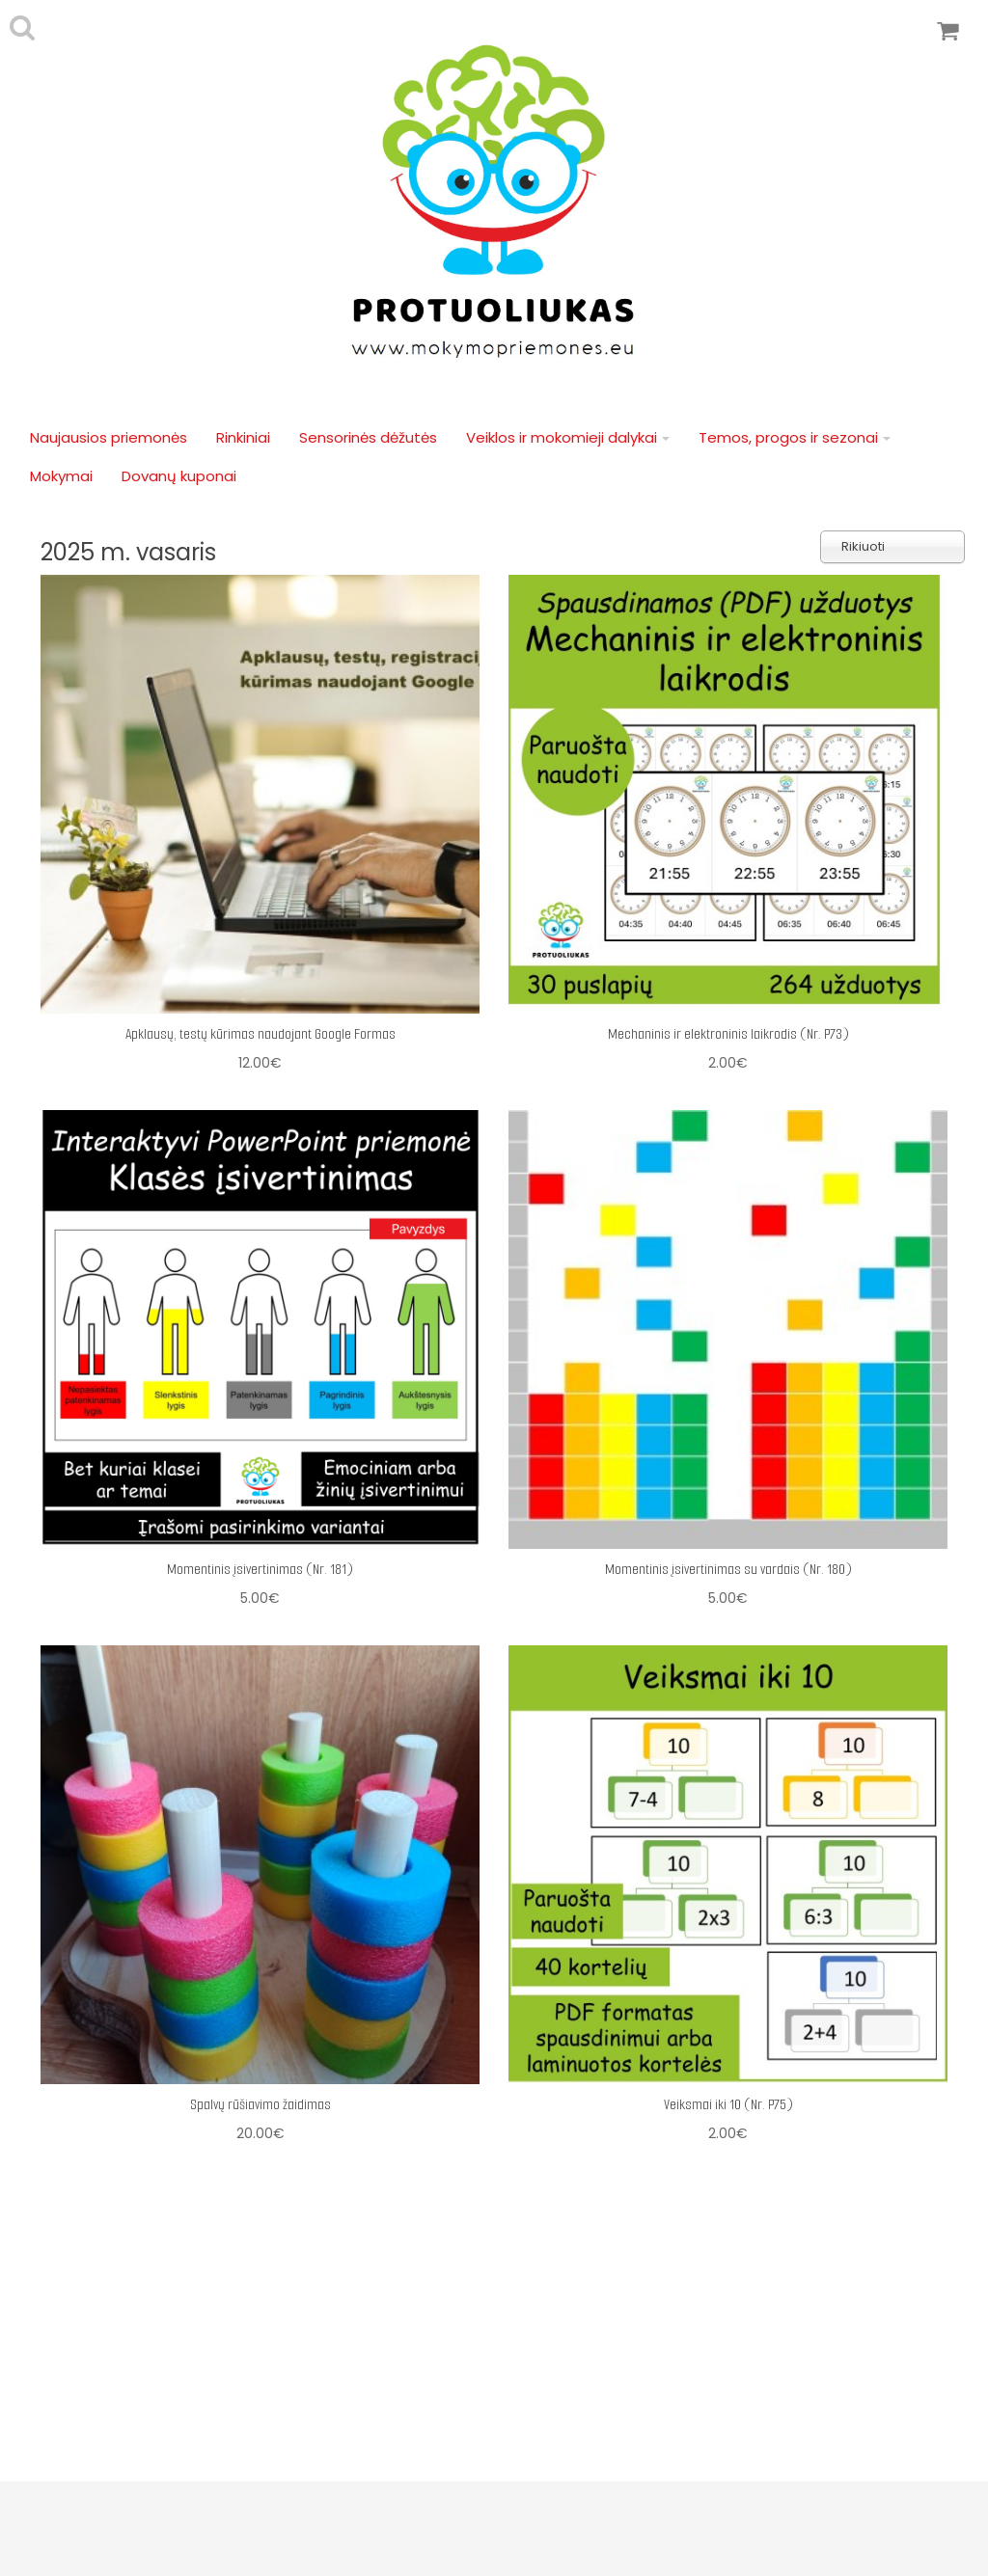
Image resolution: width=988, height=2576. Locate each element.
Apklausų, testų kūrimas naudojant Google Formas (260, 1034)
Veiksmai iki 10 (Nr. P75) (728, 2104)
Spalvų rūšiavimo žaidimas (260, 2104)
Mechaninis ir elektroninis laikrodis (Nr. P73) (728, 1034)
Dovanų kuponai (179, 476)
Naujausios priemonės (108, 437)
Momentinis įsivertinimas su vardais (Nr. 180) (728, 1569)
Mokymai (61, 476)
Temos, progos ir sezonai (795, 437)
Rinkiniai (243, 437)
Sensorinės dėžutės (368, 437)
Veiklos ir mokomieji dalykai (568, 437)
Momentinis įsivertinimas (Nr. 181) (260, 1569)
